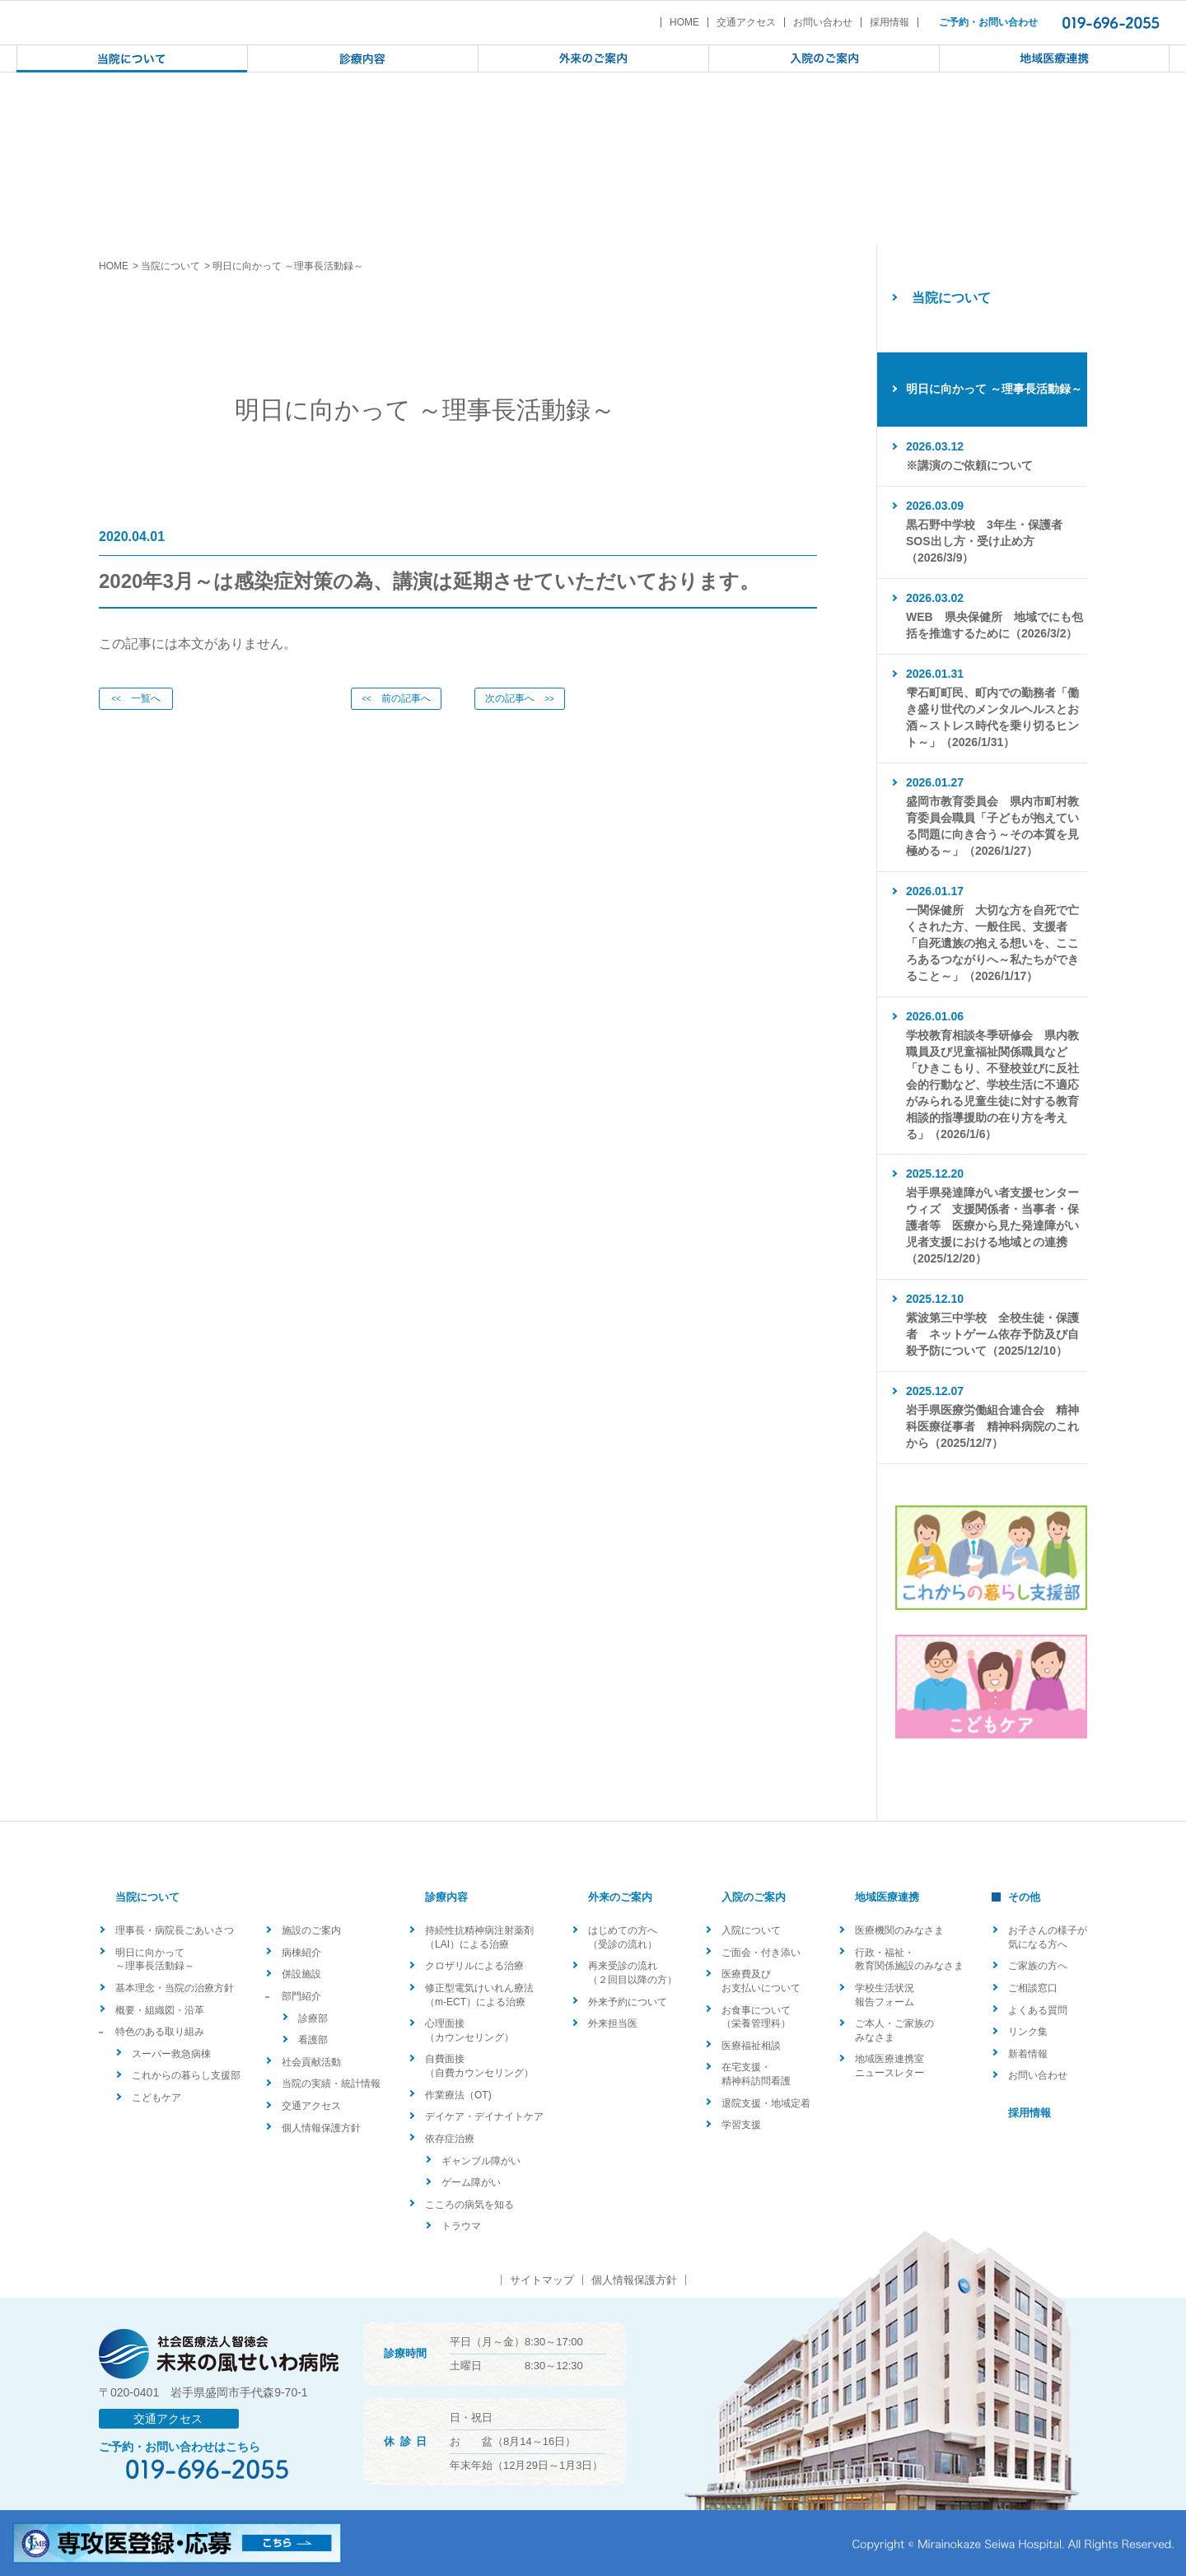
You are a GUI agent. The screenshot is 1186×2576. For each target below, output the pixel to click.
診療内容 (446, 1897)
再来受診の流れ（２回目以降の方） (632, 1973)
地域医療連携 (887, 1897)
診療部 (313, 2018)
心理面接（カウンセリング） (469, 2030)
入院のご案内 (753, 1897)
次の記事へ (519, 698)
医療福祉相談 (751, 2045)
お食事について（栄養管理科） (756, 2017)
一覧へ (136, 698)
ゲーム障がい (471, 2182)
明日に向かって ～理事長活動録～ (154, 1959)
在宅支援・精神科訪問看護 (756, 2074)
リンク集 (1028, 2031)
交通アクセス (746, 22)
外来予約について (627, 2002)
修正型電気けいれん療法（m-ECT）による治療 (479, 1995)
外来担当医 (612, 2023)
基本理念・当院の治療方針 (174, 1988)
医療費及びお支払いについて (761, 1981)
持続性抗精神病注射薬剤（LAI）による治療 (479, 1937)
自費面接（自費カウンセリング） (479, 2066)
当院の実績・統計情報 (331, 2083)
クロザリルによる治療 (474, 1966)
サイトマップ (542, 2280)
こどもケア (156, 2097)
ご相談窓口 (1033, 1988)
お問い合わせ (822, 22)
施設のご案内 (311, 1930)
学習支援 (741, 2124)
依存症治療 (449, 2138)
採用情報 (889, 22)
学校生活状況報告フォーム (884, 1995)
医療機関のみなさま (899, 1930)
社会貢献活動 (311, 2062)
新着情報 (1028, 2054)
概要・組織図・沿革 (159, 2010)
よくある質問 (1037, 2010)
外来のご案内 (620, 1897)
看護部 (313, 2040)
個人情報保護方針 (321, 2128)
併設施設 (301, 1974)
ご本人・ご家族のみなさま (894, 2030)
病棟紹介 (301, 1952)
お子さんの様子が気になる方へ (1047, 1937)
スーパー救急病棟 (171, 2054)
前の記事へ (396, 698)
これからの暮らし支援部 (186, 2075)
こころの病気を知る (469, 2204)
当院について (170, 266)
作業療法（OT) (458, 2095)
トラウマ (461, 2226)
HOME (684, 22)
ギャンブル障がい (481, 2161)
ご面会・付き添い (761, 1952)
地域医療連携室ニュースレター (889, 2066)
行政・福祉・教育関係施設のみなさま (909, 1959)
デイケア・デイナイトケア (484, 2116)
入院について (751, 1930)
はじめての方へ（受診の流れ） (622, 1937)
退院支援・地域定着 (765, 2103)
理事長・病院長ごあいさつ (174, 1930)
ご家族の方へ (1037, 1966)
